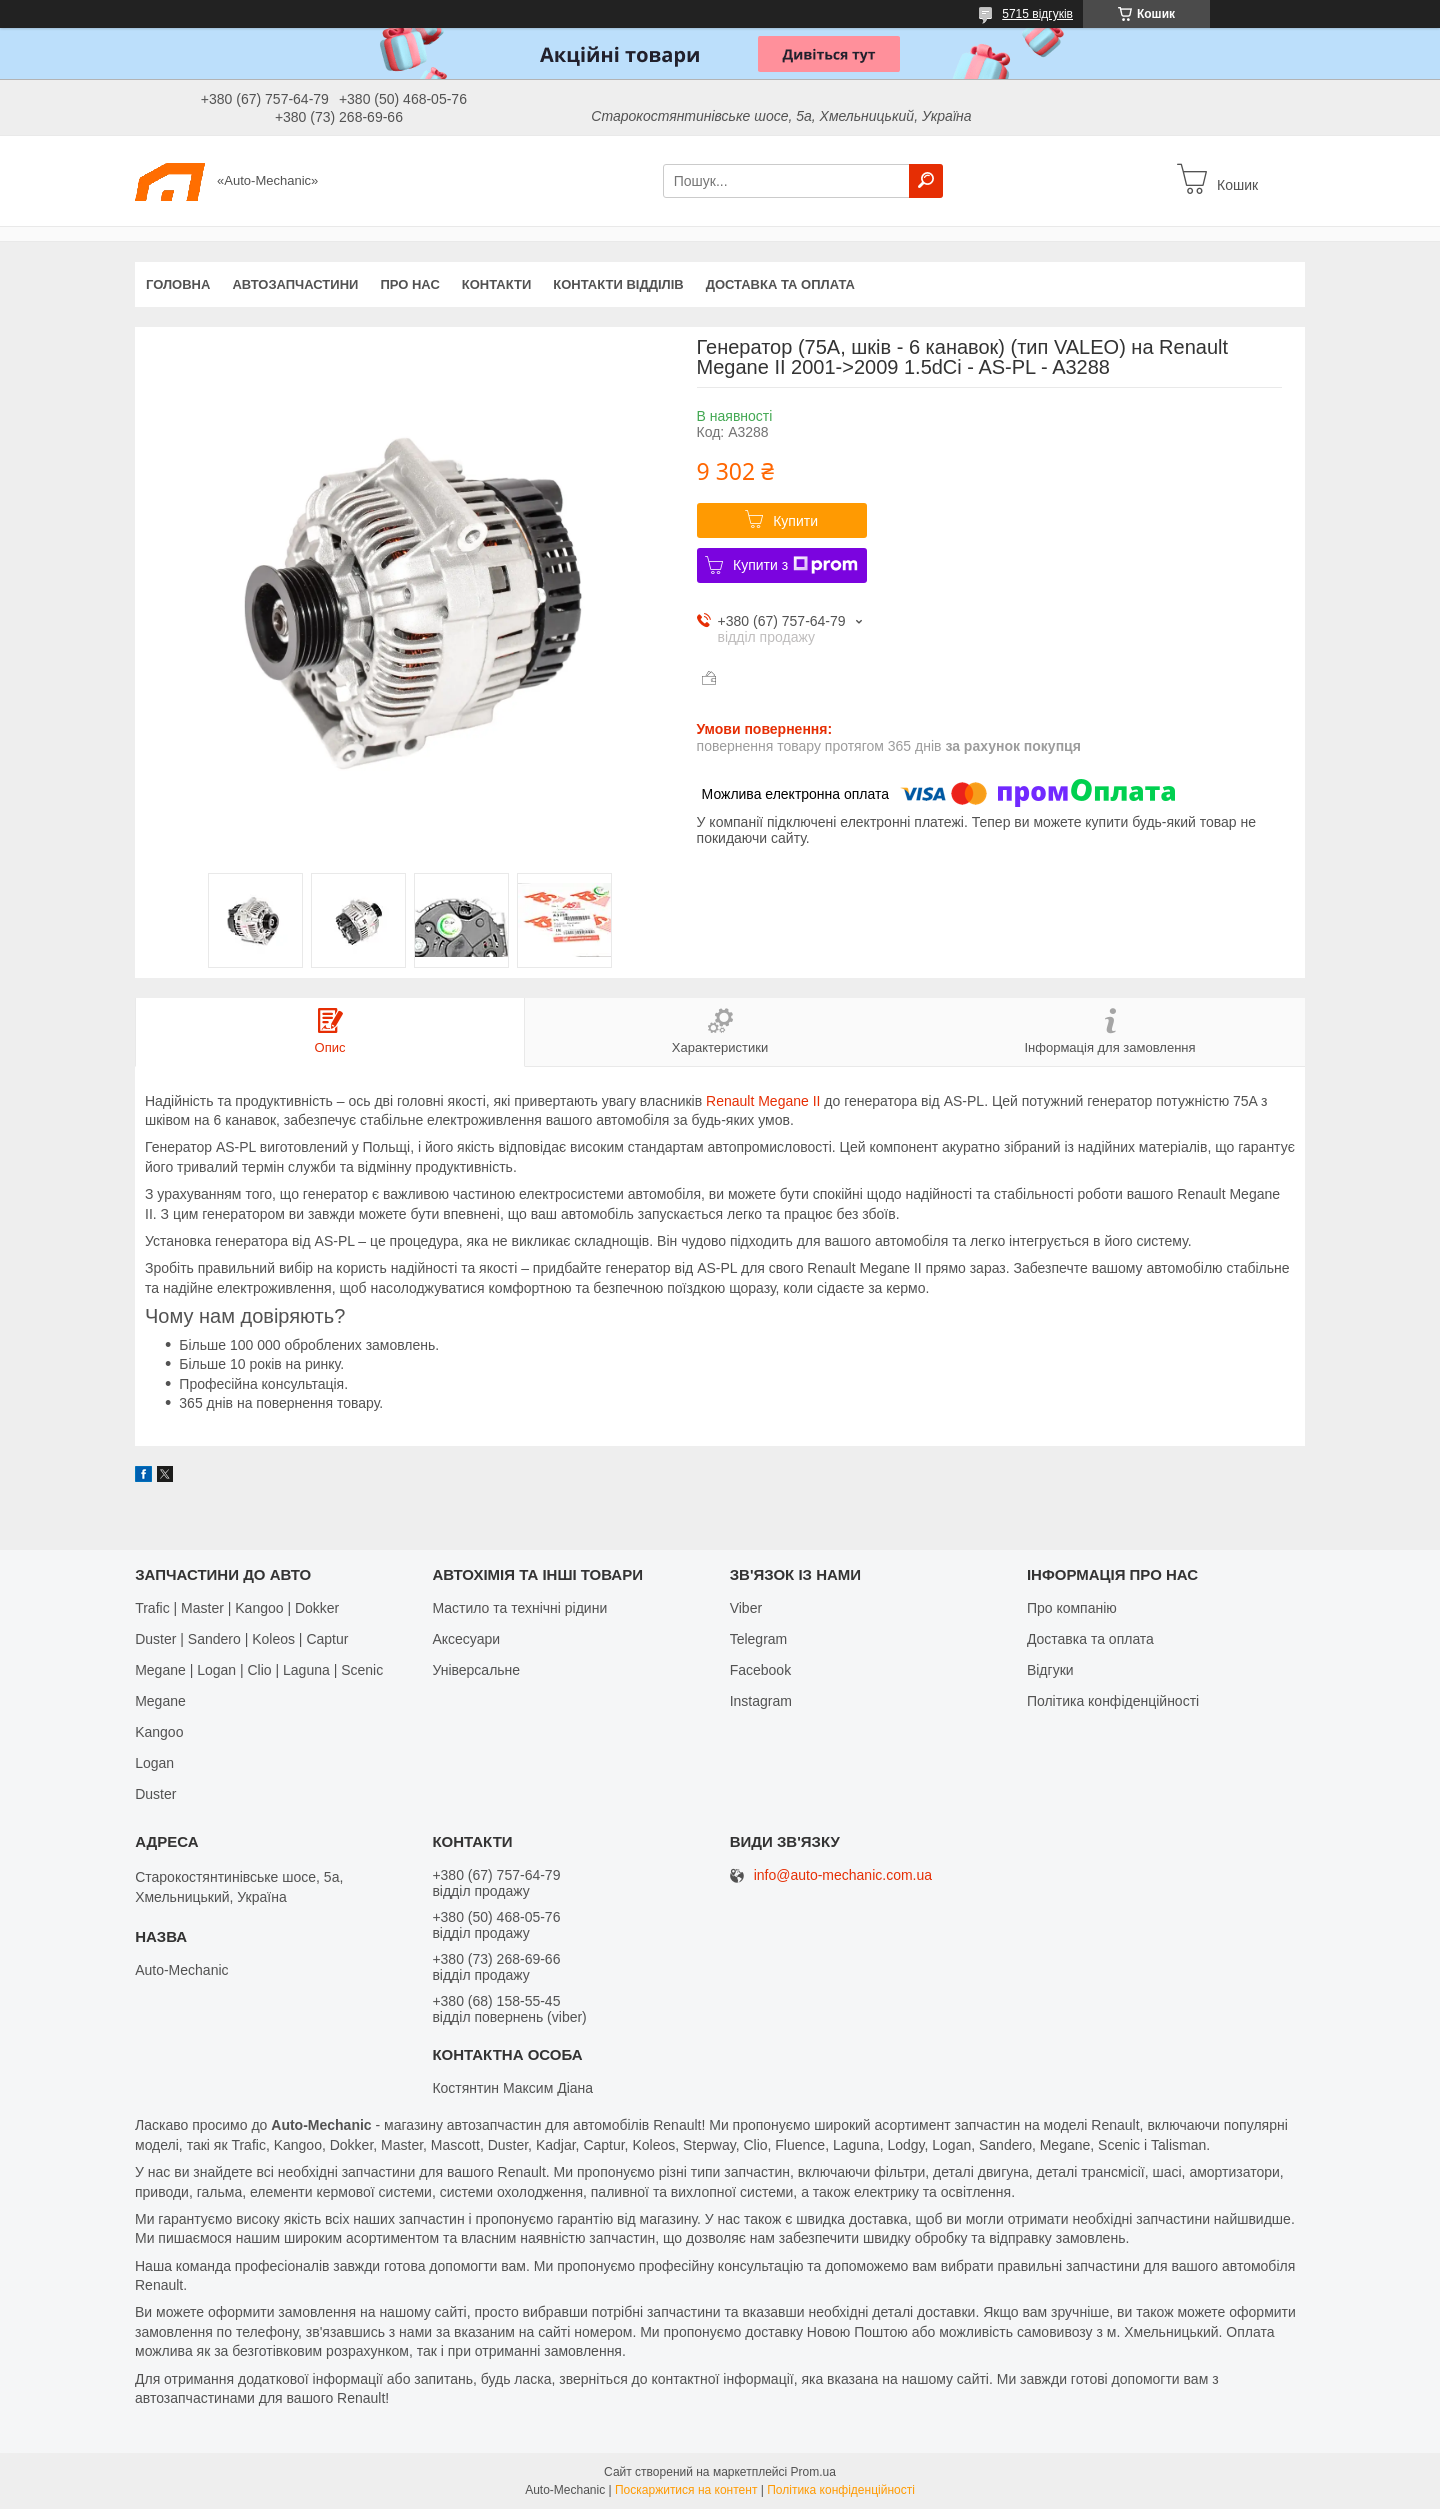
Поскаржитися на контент (686, 2490)
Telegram (759, 1639)
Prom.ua (813, 2472)
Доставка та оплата (780, 284)
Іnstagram (761, 1701)
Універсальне (476, 1670)
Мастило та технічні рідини (519, 1608)
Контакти (497, 284)
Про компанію (1072, 1608)
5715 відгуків (1037, 14)
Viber (746, 1608)
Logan (154, 1763)
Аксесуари (466, 1639)
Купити (795, 521)
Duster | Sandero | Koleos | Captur (241, 1639)
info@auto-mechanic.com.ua (843, 1875)
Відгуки (1050, 1670)
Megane (160, 1701)
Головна (178, 284)
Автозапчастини (295, 284)
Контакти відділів (618, 284)
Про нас (409, 284)
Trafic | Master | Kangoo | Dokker (237, 1608)
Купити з (795, 565)
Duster (155, 1794)
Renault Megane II (763, 1101)
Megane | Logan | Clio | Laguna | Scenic (259, 1670)
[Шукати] (926, 181)
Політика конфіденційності (1113, 1701)
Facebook (760, 1670)
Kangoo (159, 1732)
